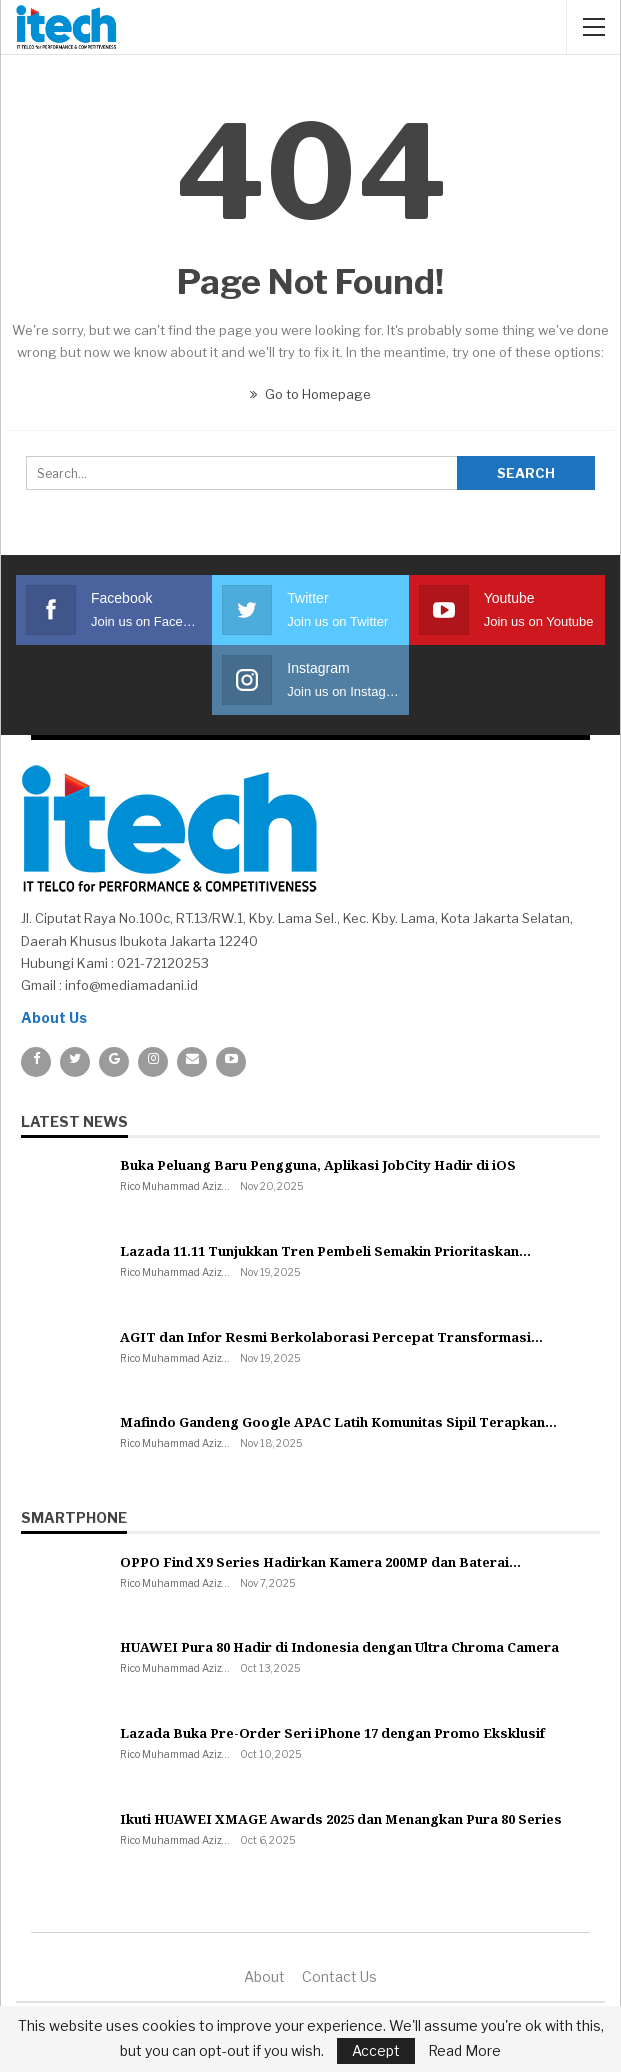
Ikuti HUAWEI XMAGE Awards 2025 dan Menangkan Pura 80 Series (341, 1819)
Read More (464, 2051)
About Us (54, 1017)
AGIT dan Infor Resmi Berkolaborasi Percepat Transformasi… (331, 1337)
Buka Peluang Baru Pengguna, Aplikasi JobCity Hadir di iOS (318, 1165)
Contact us (339, 1976)
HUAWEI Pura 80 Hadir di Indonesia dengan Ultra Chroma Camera (339, 1647)
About (264, 1976)
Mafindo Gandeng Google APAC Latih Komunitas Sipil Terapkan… (338, 1422)
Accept (376, 2050)
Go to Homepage (310, 394)
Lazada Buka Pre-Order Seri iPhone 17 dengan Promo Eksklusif (332, 1733)
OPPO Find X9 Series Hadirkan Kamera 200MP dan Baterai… (320, 1562)
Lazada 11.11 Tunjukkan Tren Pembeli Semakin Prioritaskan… (325, 1251)
